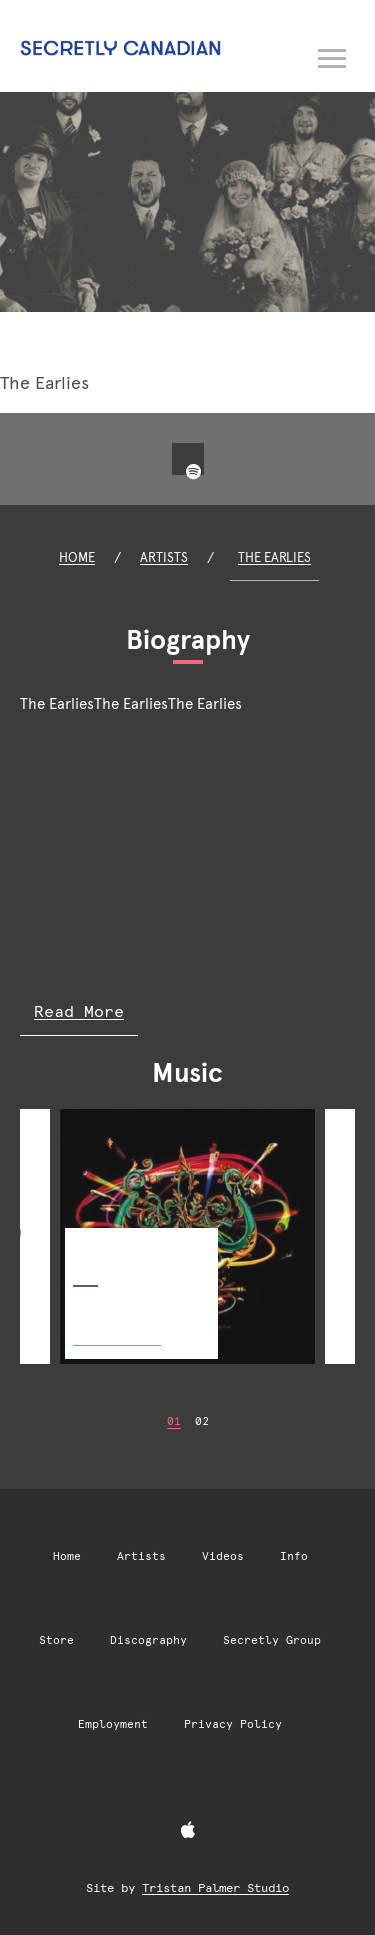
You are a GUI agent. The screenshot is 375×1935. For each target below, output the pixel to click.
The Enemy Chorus (128, 1243)
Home (77, 557)
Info (294, 1556)
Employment (113, 1724)
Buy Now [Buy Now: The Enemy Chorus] (117, 1323)
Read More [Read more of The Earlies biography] (79, 1011)
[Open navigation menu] (333, 55)
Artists (164, 557)
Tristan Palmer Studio (215, 1888)
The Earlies (274, 557)
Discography (148, 1640)
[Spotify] (194, 472)
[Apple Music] (188, 1831)
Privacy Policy (233, 1724)
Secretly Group (272, 1640)
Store (56, 1640)
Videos (223, 1556)
